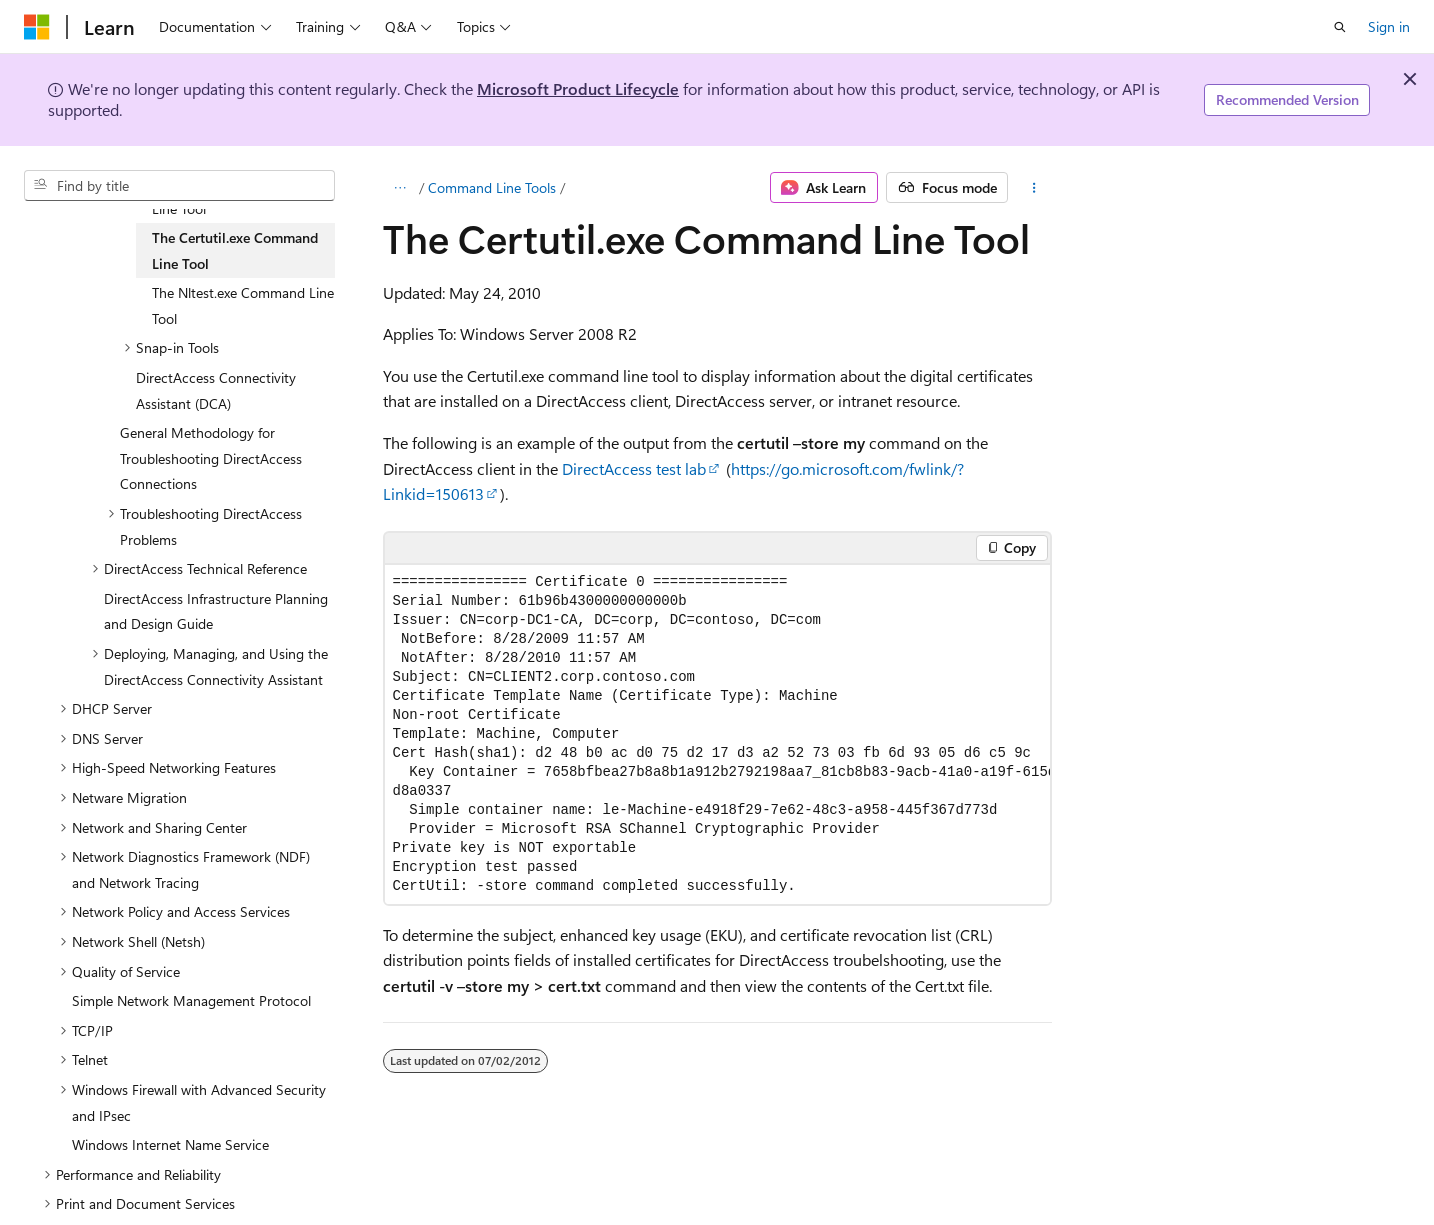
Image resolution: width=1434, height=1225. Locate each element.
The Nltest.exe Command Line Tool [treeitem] (243, 305)
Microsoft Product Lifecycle (578, 88)
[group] (717, 734)
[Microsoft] (37, 27)
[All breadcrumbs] (400, 188)
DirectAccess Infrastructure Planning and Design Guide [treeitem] (216, 611)
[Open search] (1340, 27)
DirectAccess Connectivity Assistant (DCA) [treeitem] (216, 390)
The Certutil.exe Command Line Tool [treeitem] (235, 250)
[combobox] (179, 186)
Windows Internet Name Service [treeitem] (170, 1144)
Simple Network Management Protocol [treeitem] (191, 1000)
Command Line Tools (492, 187)
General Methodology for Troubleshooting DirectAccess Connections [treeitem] (211, 458)
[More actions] (1033, 188)
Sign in (1389, 26)
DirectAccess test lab (634, 468)
